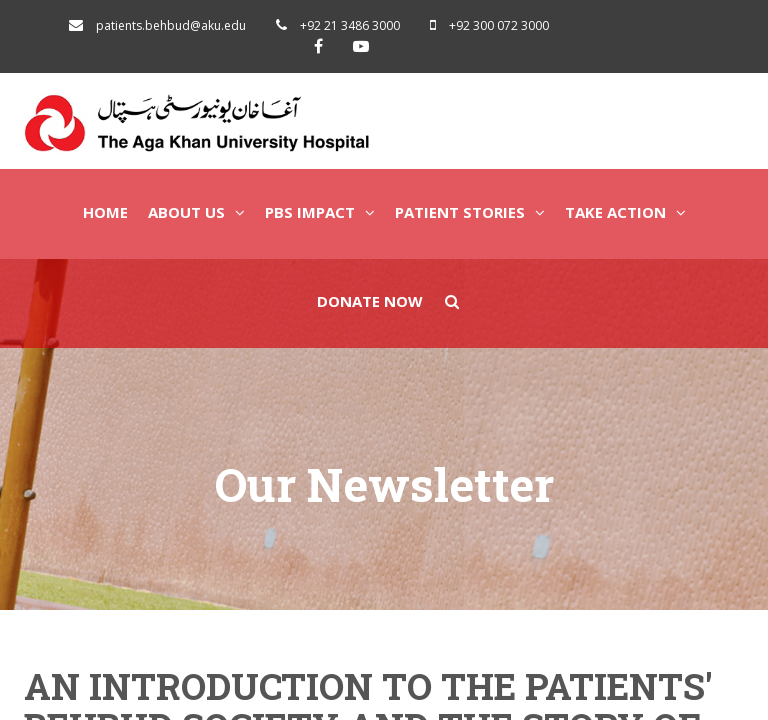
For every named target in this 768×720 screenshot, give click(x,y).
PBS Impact (320, 212)
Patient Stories (470, 212)
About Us (196, 212)
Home (105, 212)
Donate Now (370, 301)
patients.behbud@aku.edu (171, 25)
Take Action (625, 212)
